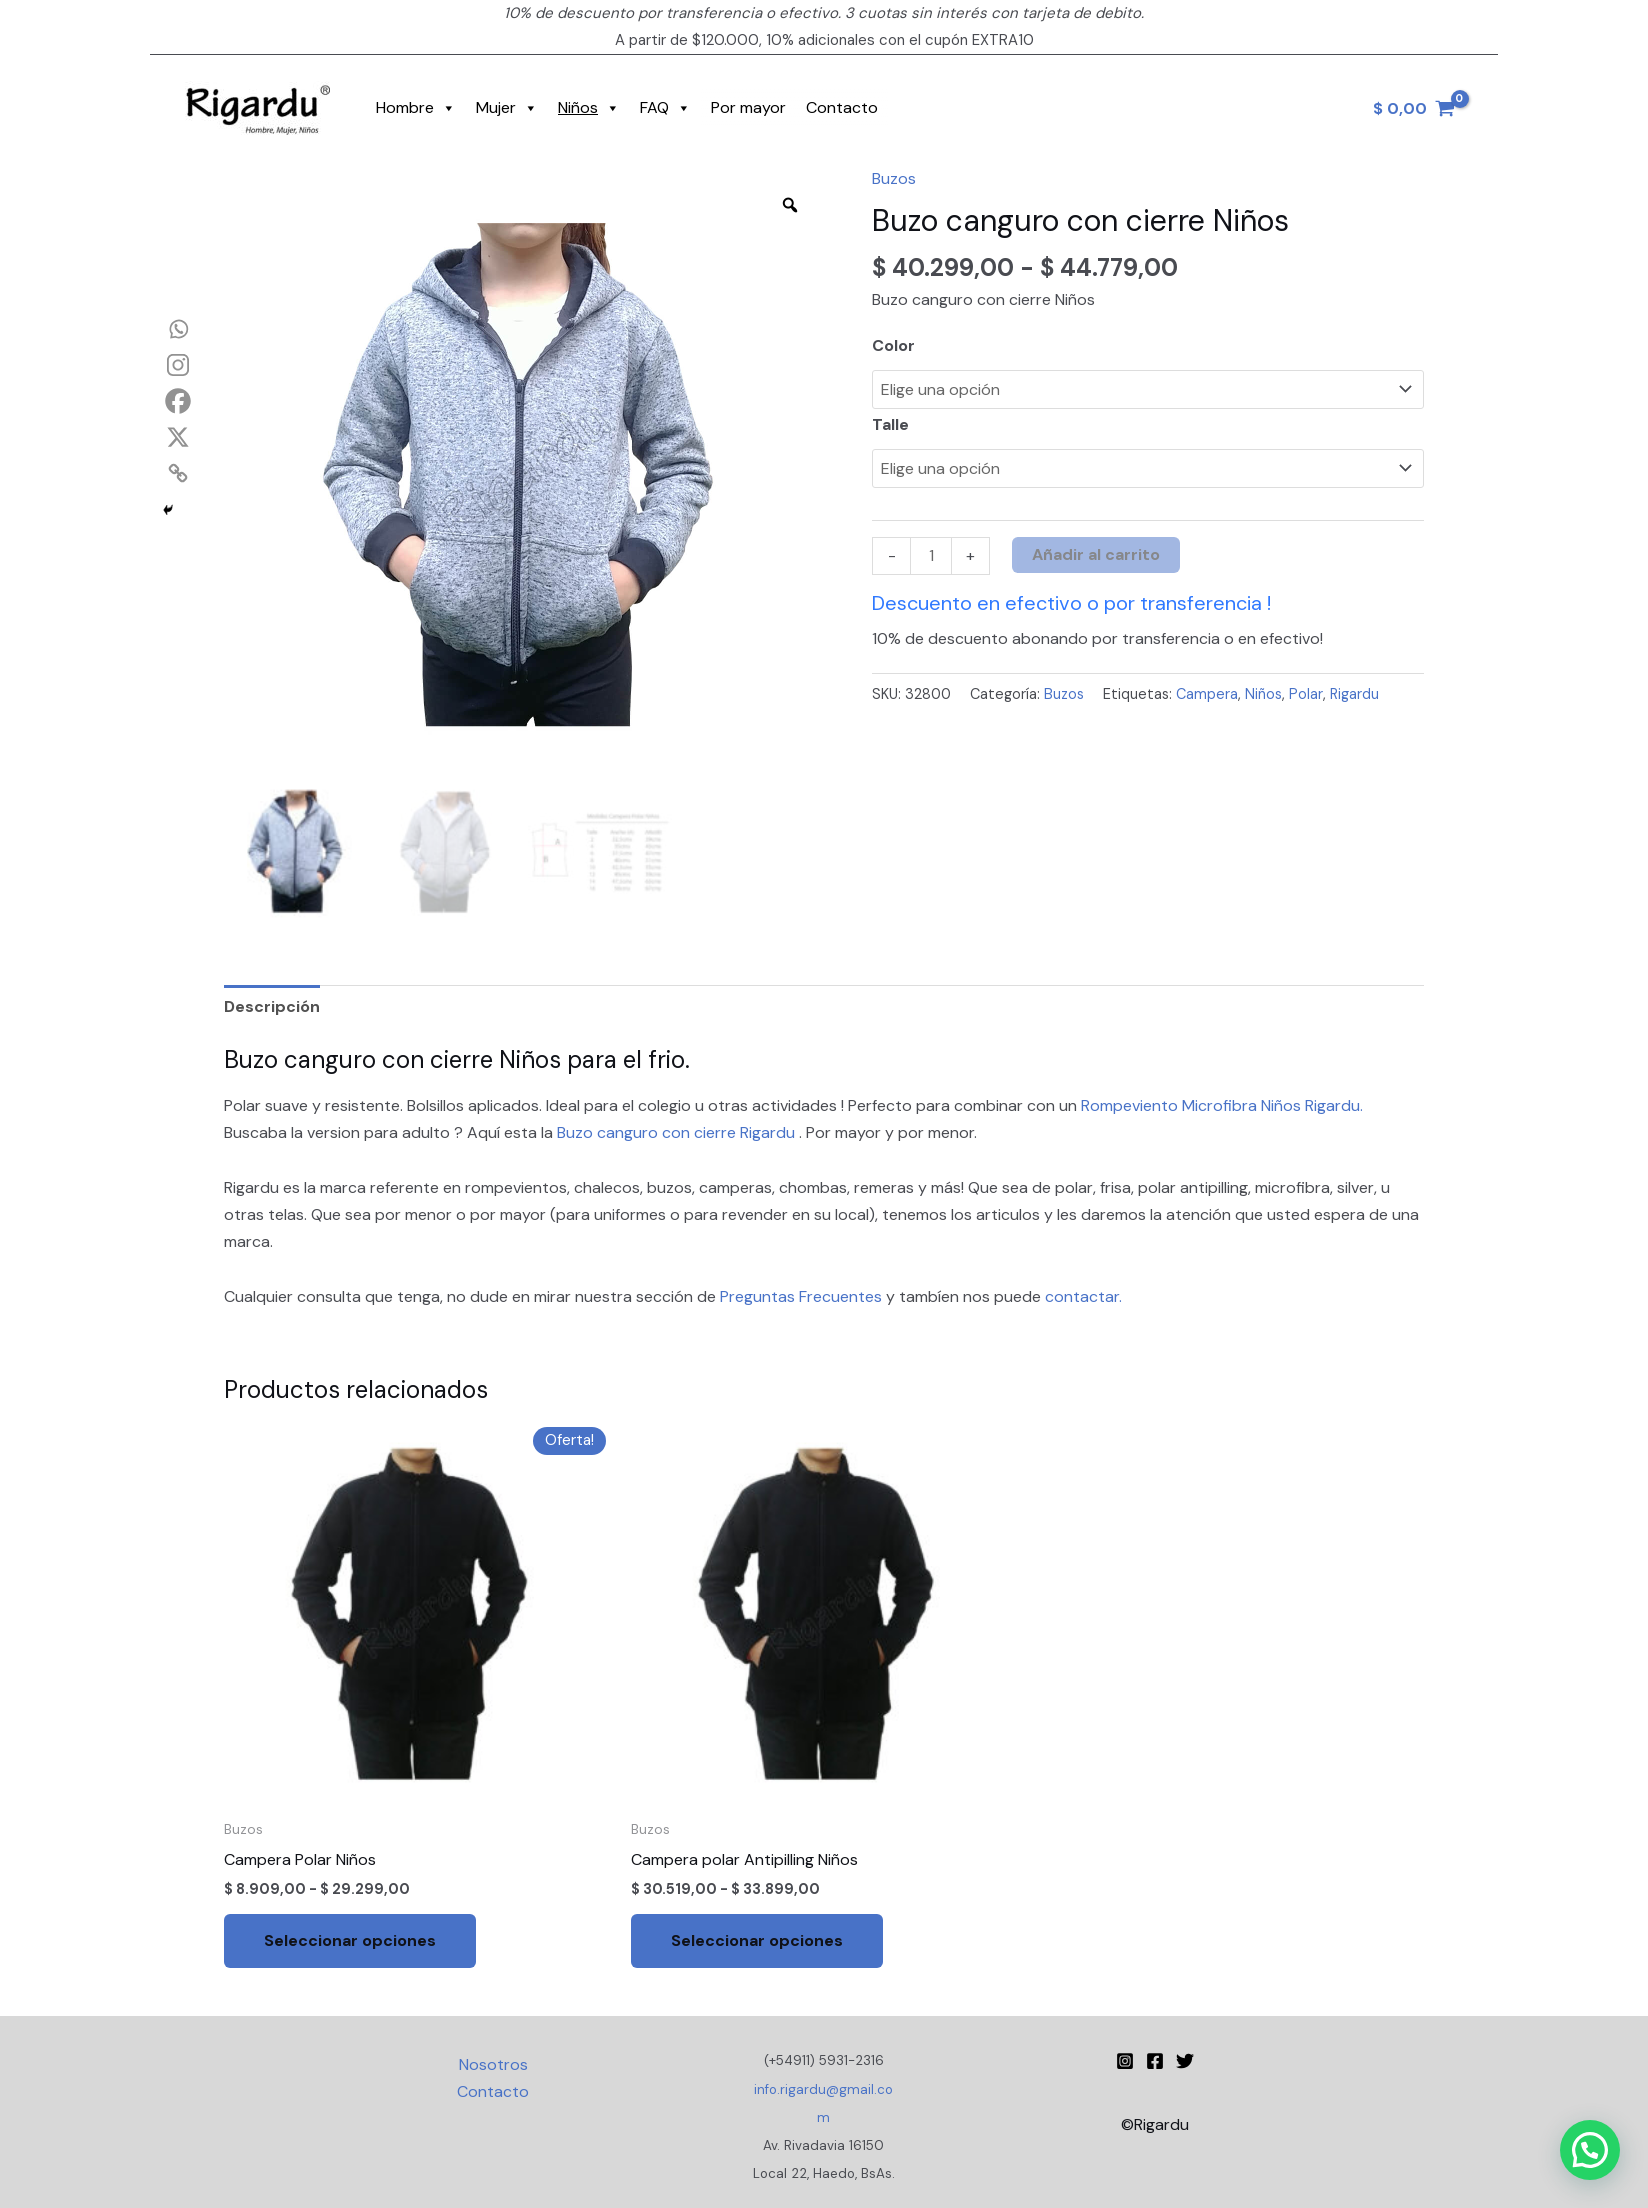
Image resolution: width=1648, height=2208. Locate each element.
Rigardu (1354, 694)
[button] (1590, 2150)
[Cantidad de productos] (931, 556)
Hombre (416, 108)
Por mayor (748, 107)
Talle (890, 424)
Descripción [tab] (272, 1006)
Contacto (842, 107)
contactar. (1083, 1296)
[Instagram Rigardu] (1125, 2061)
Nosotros (493, 2064)
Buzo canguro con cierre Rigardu (678, 1132)
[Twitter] (1185, 2061)
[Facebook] (178, 401)
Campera (1207, 694)
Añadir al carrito (1096, 554)
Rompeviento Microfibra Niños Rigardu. (1222, 1105)
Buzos (894, 178)
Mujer (507, 108)
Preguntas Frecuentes (803, 1296)
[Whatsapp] (178, 329)
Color (893, 345)
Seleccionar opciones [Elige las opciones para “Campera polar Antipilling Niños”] (757, 1940)
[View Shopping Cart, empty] (1413, 108)
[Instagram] (178, 365)
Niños (589, 108)
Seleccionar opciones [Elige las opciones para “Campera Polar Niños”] (350, 1940)
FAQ (665, 108)
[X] (178, 437)
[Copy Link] (178, 473)
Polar (1306, 694)
